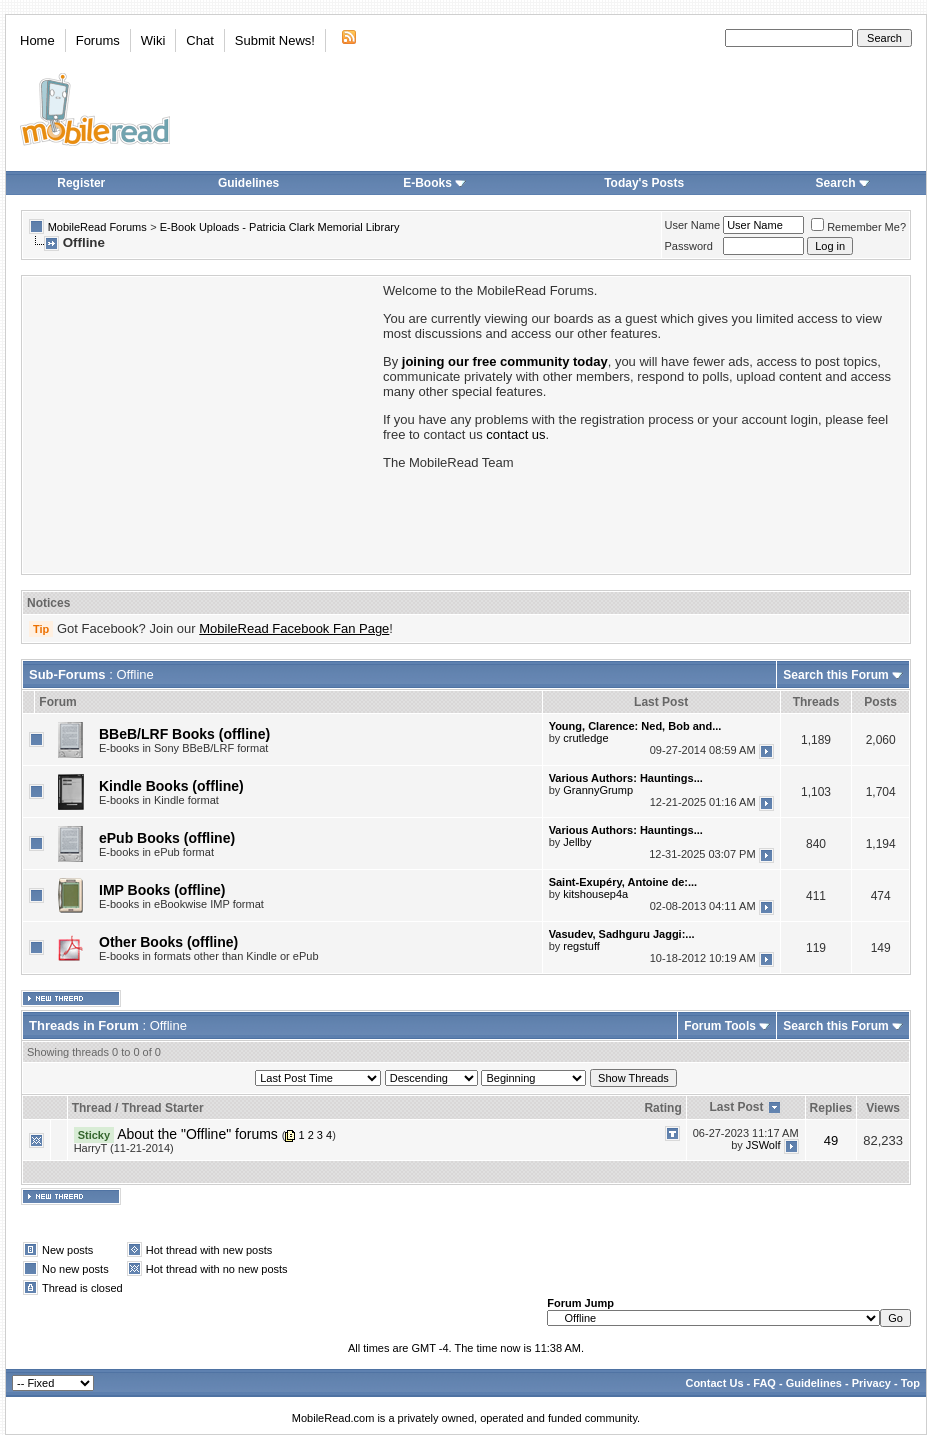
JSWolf (763, 1145)
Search (843, 183)
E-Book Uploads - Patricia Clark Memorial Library (280, 227)
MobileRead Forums (97, 227)
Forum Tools (720, 1026)
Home (37, 40)
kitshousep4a (595, 894)
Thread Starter (163, 1108)
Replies (831, 1108)
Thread (92, 1108)
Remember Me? (858, 227)
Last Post (736, 1107)
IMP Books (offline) (162, 890)
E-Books (434, 183)
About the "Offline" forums (197, 1134)
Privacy (871, 1383)
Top (910, 1383)
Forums (98, 40)
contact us (515, 434)
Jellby (577, 842)
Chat (199, 40)
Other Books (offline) (168, 942)
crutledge (585, 738)
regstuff (581, 946)
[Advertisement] (201, 423)
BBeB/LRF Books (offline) (184, 734)
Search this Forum (835, 675)
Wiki (153, 40)
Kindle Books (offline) (171, 786)
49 (831, 1140)
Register (81, 183)
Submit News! (275, 40)
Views (883, 1108)
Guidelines (248, 183)
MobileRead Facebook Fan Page (294, 628)
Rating (662, 1108)
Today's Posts (644, 183)
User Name (693, 225)
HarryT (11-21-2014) (124, 1148)
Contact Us (714, 1383)
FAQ (764, 1383)
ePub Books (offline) (167, 838)
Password (689, 246)
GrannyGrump (598, 790)
